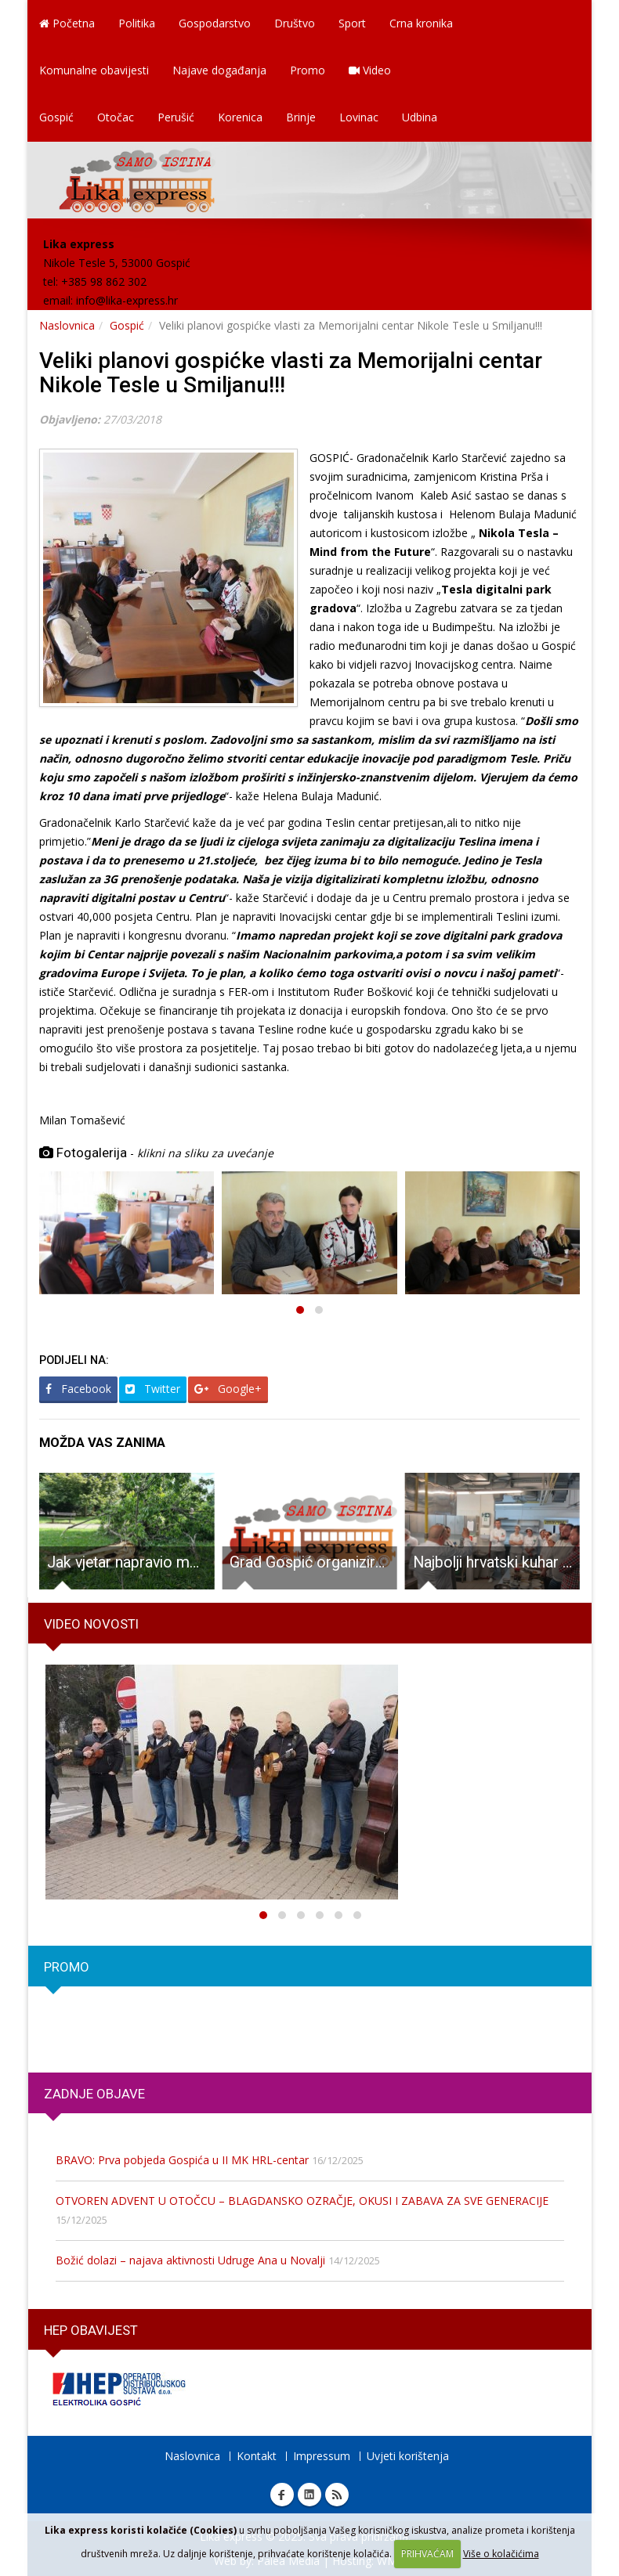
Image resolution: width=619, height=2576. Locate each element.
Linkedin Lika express (309, 2494)
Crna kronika (421, 23)
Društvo (294, 23)
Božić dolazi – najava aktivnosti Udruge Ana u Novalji (190, 2260)
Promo (307, 70)
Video (370, 70)
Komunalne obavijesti (94, 70)
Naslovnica (67, 325)
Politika (136, 23)
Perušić (175, 117)
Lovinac (358, 117)
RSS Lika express (337, 2494)
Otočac (115, 117)
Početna (67, 23)
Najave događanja (219, 70)
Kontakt (257, 2455)
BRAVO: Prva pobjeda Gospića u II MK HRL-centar (182, 2159)
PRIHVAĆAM (427, 2553)
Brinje (301, 117)
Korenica (240, 117)
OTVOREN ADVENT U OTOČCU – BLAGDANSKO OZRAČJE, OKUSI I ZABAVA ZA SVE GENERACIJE (302, 2200)
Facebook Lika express (282, 2494)
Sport (352, 23)
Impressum (321, 2455)
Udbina (419, 117)
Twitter (152, 1388)
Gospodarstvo (215, 23)
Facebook (78, 1388)
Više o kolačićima (501, 2553)
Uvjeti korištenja (408, 2455)
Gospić (56, 117)
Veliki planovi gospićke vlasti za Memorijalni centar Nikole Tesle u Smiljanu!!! (290, 373)
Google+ (228, 1388)
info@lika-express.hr (127, 300)
